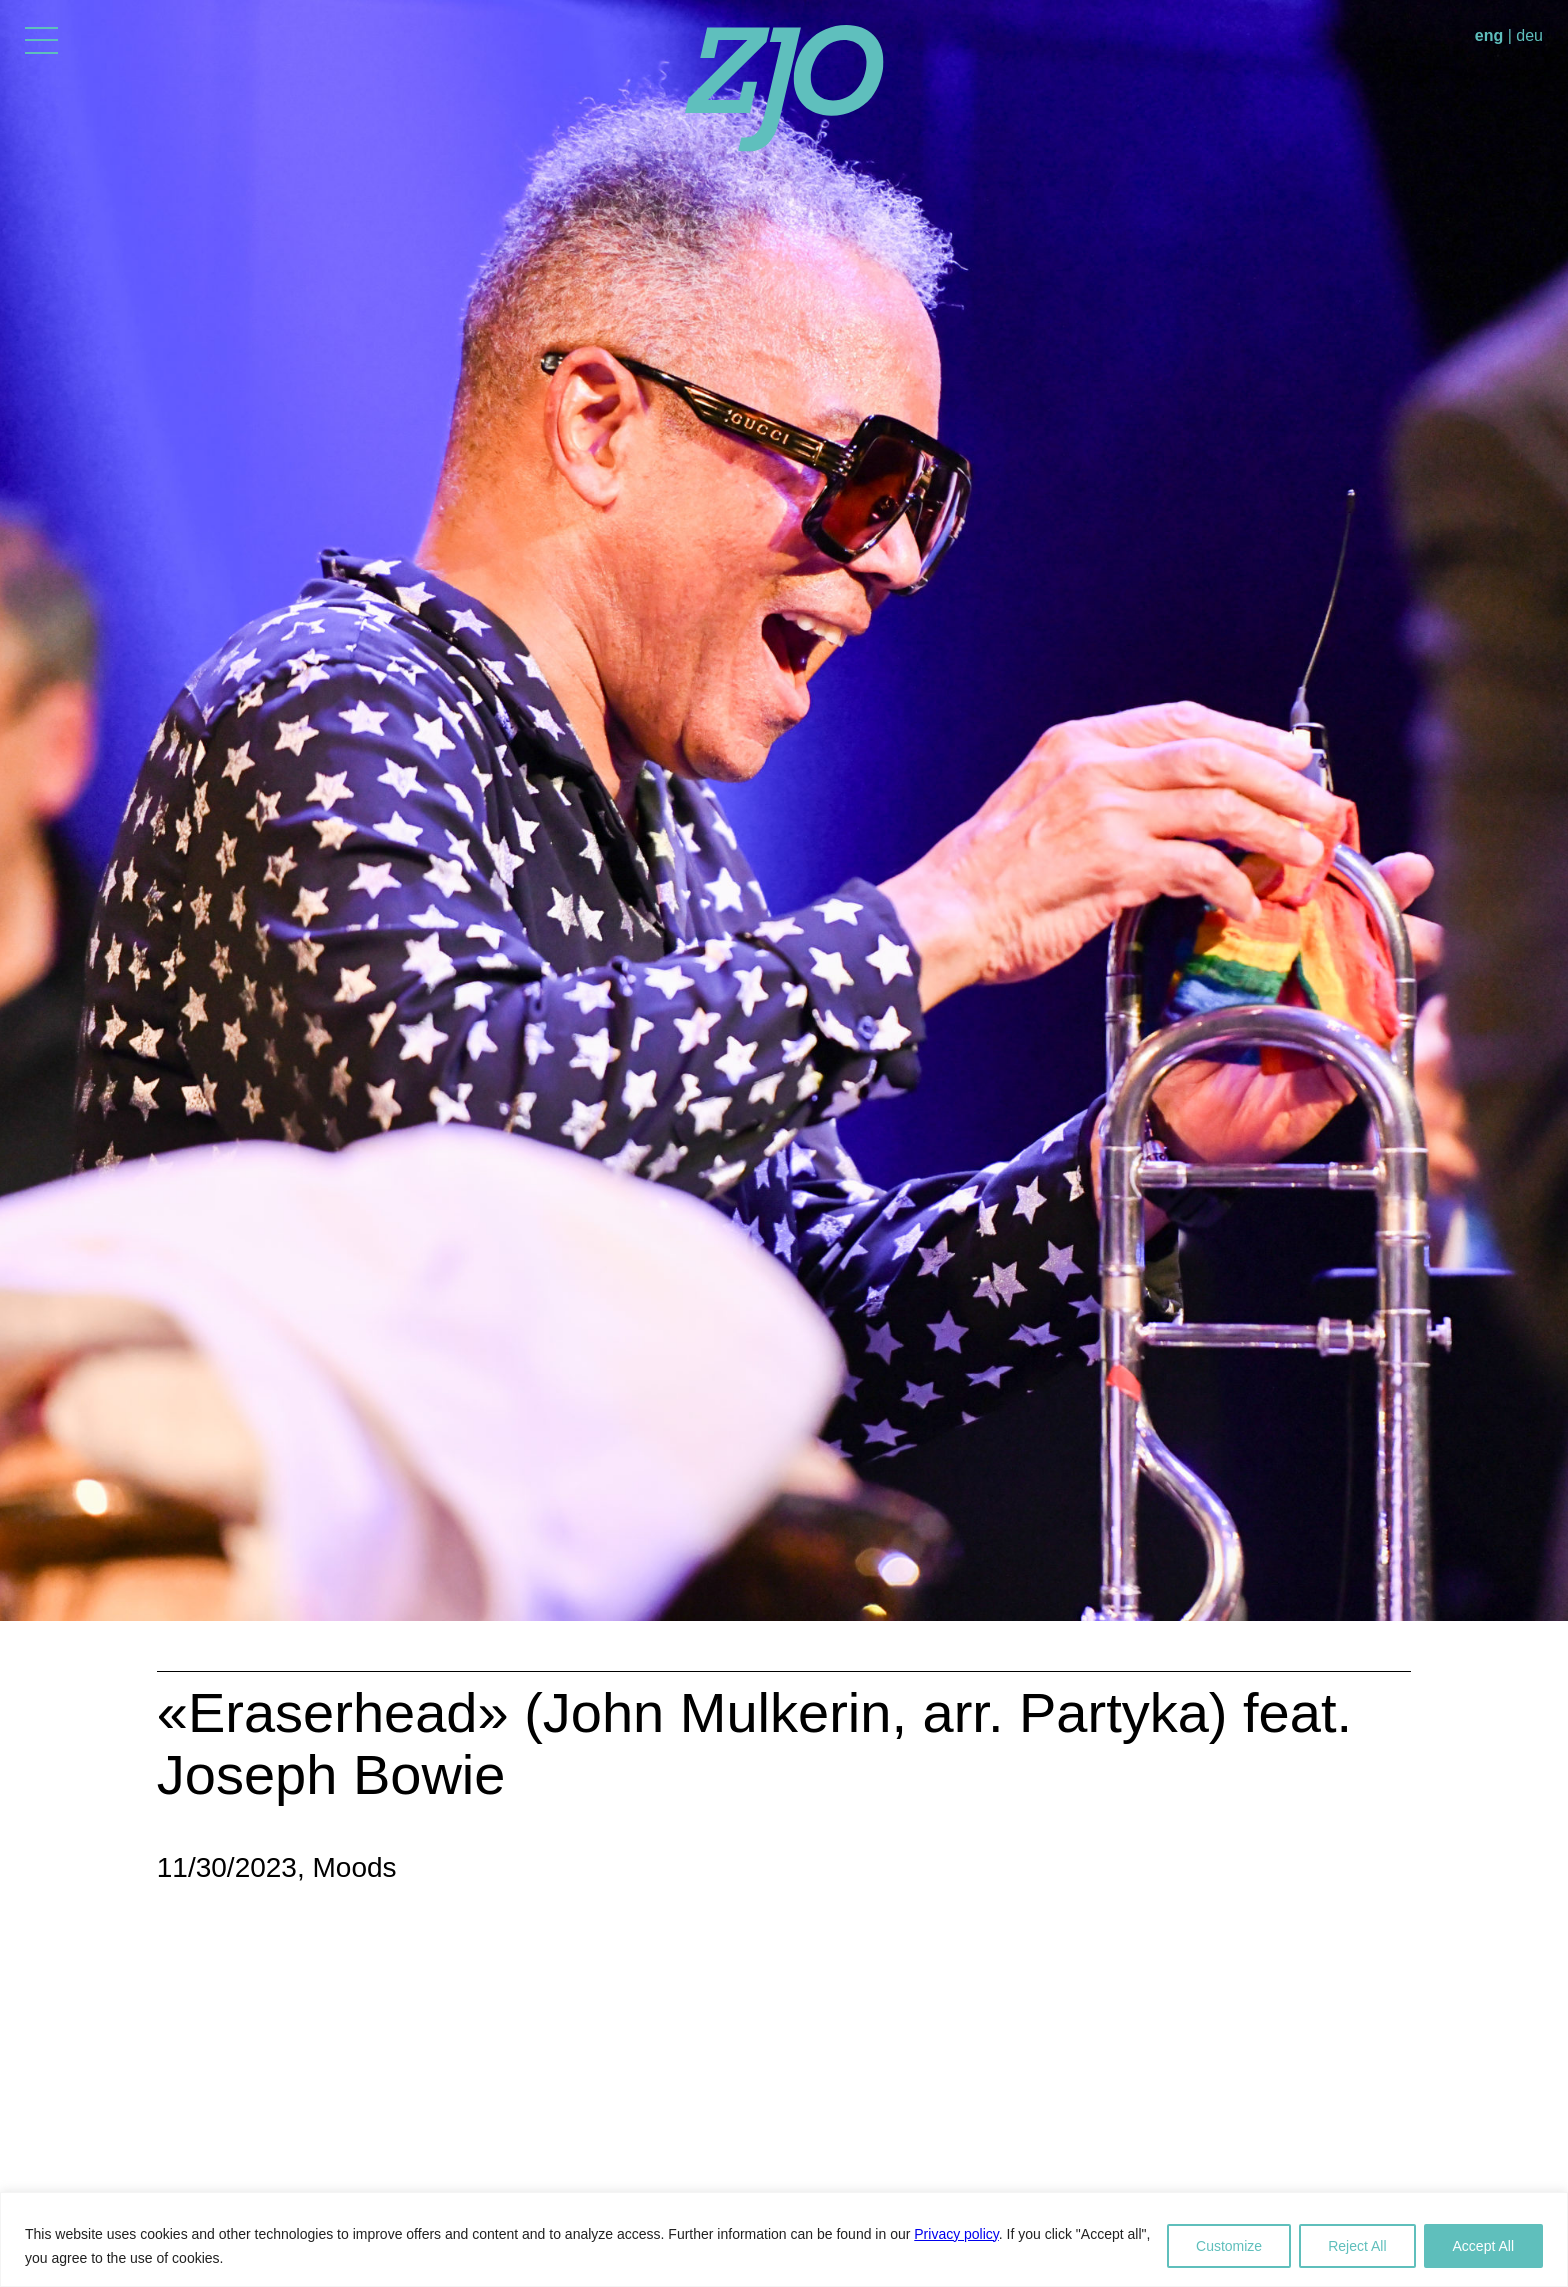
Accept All (1483, 2246)
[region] (784, 2239)
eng (1489, 35)
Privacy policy (956, 2234)
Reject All (1357, 2246)
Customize (1229, 2246)
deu (1529, 35)
